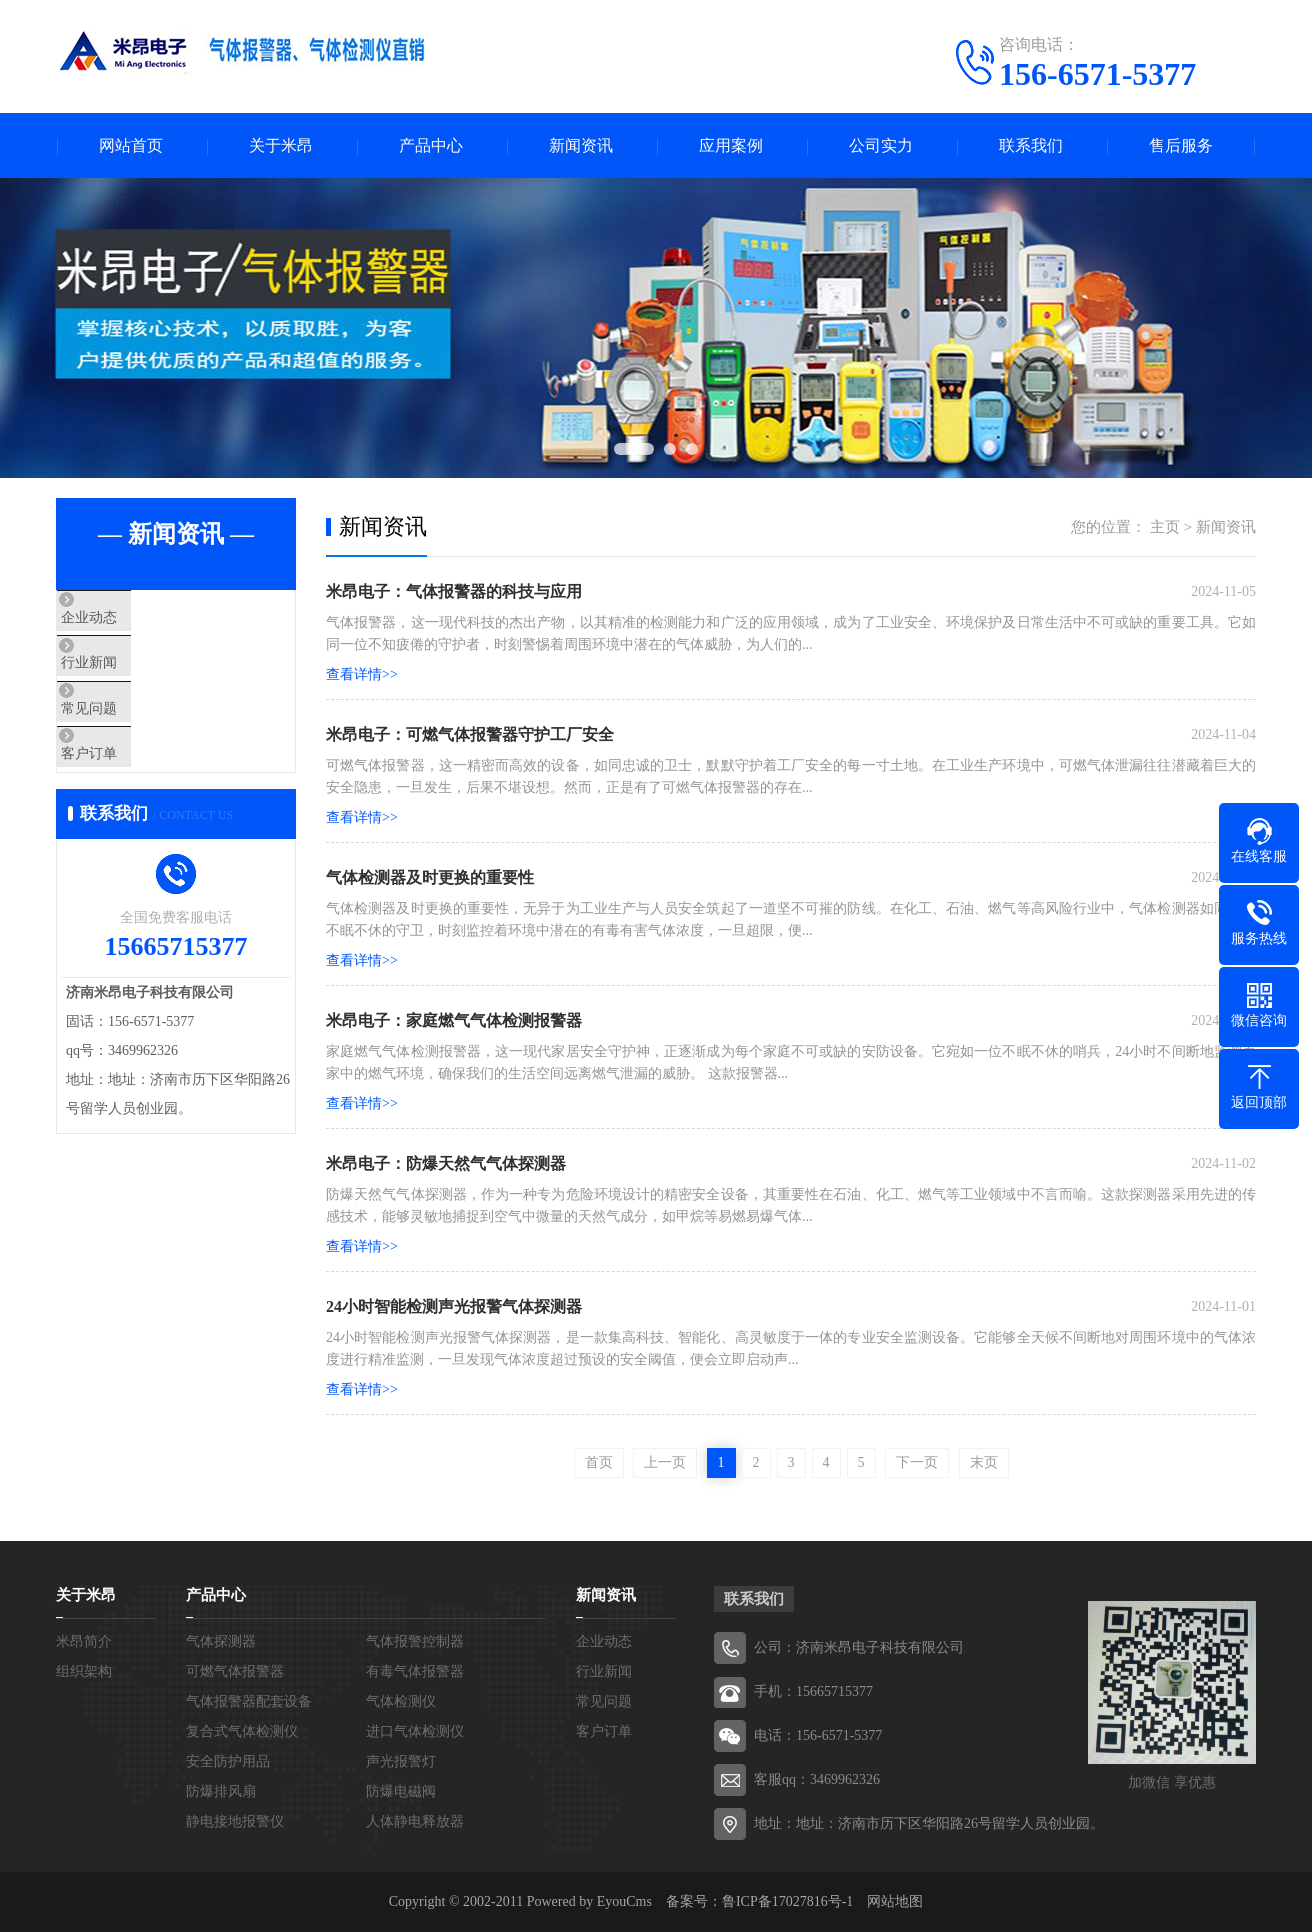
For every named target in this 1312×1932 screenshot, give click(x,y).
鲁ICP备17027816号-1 (787, 1901)
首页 (599, 1462)
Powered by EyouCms (587, 1901)
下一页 (917, 1462)
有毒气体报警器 (415, 1671)
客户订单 (133, 797)
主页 (1165, 527)
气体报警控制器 (415, 1641)
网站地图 (895, 1901)
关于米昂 (281, 145)
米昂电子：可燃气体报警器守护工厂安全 (470, 734)
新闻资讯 (581, 145)
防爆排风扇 (221, 1791)
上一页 (665, 1462)
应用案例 (731, 145)
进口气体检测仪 (415, 1731)
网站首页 (131, 145)
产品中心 (431, 145)
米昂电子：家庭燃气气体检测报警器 (454, 1020)
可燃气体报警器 (235, 1671)
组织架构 (84, 1671)
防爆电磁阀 (401, 1791)
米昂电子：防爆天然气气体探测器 (446, 1163)
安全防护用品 (228, 1761)
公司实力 (881, 145)
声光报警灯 (401, 1761)
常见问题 (133, 738)
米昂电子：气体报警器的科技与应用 (454, 591)
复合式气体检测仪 (242, 1731)
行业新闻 (133, 679)
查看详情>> (362, 674)
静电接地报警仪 (235, 1821)
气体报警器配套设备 (249, 1701)
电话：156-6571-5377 (818, 1735)
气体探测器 (221, 1641)
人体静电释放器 (415, 1821)
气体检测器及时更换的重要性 (430, 877)
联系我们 (1031, 145)
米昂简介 (84, 1641)
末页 (984, 1462)
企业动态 (133, 620)
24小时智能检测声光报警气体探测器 (454, 1306)
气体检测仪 (401, 1701)
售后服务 (1181, 145)
